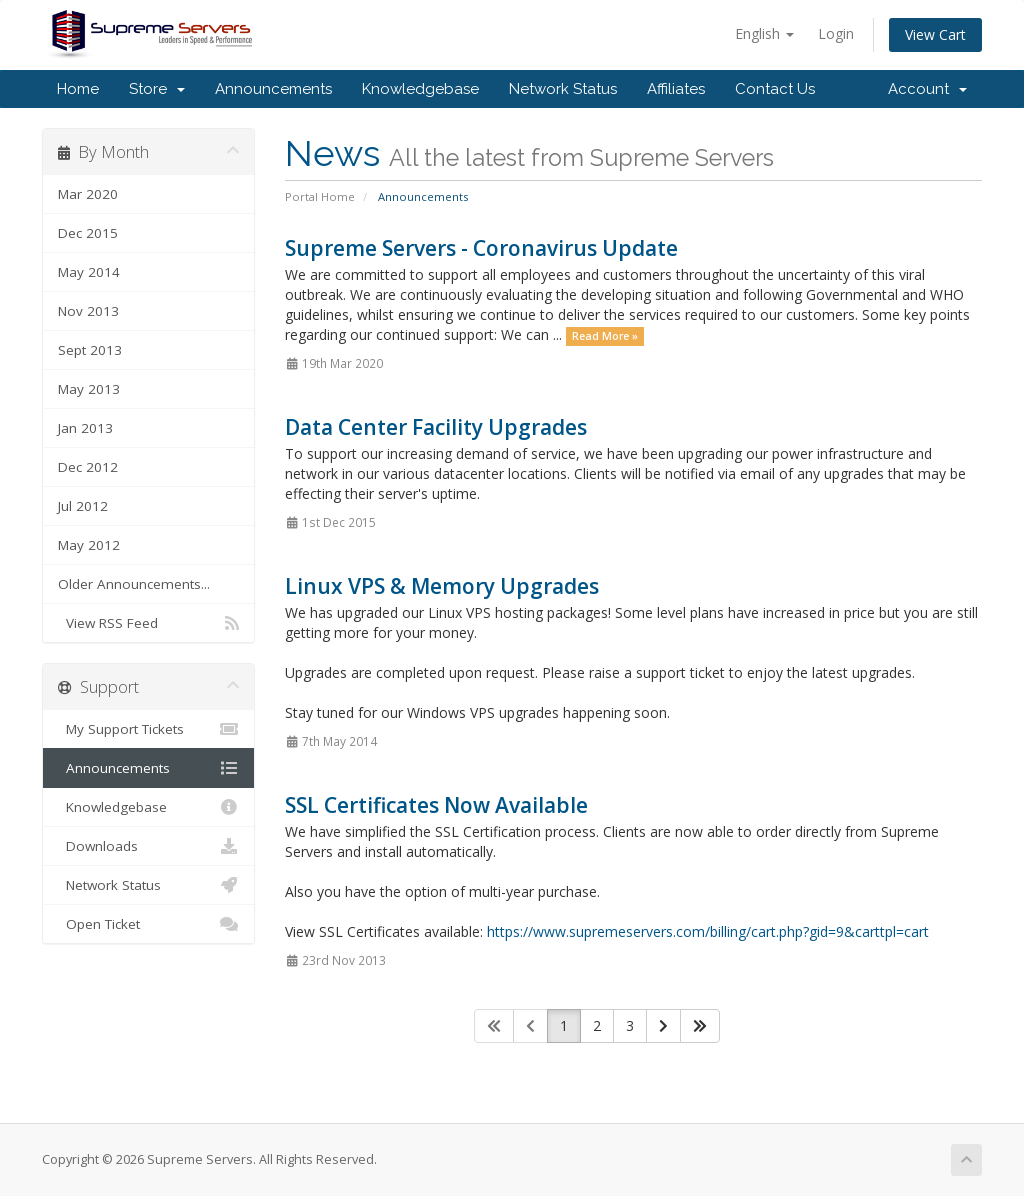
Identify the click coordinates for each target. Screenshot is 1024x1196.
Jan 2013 (85, 428)
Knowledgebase (420, 89)
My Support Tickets (148, 729)
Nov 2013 (88, 311)
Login (836, 33)
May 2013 (89, 389)
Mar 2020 (88, 194)
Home (78, 89)
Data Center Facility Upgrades (436, 427)
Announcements (273, 89)
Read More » (605, 336)
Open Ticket (148, 924)
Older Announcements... (134, 584)
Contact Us (775, 89)
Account (927, 89)
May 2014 (89, 272)
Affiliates (676, 89)
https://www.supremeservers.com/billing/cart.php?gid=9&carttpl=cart (708, 931)
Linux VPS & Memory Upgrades (442, 586)
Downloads (148, 846)
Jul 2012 (83, 506)
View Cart (935, 34)
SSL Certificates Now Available (436, 805)
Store (157, 89)
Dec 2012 (88, 467)
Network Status (563, 89)
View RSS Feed (148, 623)
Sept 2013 (90, 350)
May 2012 (89, 545)
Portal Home (320, 196)
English (764, 33)
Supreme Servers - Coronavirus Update (481, 248)
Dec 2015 (88, 233)
